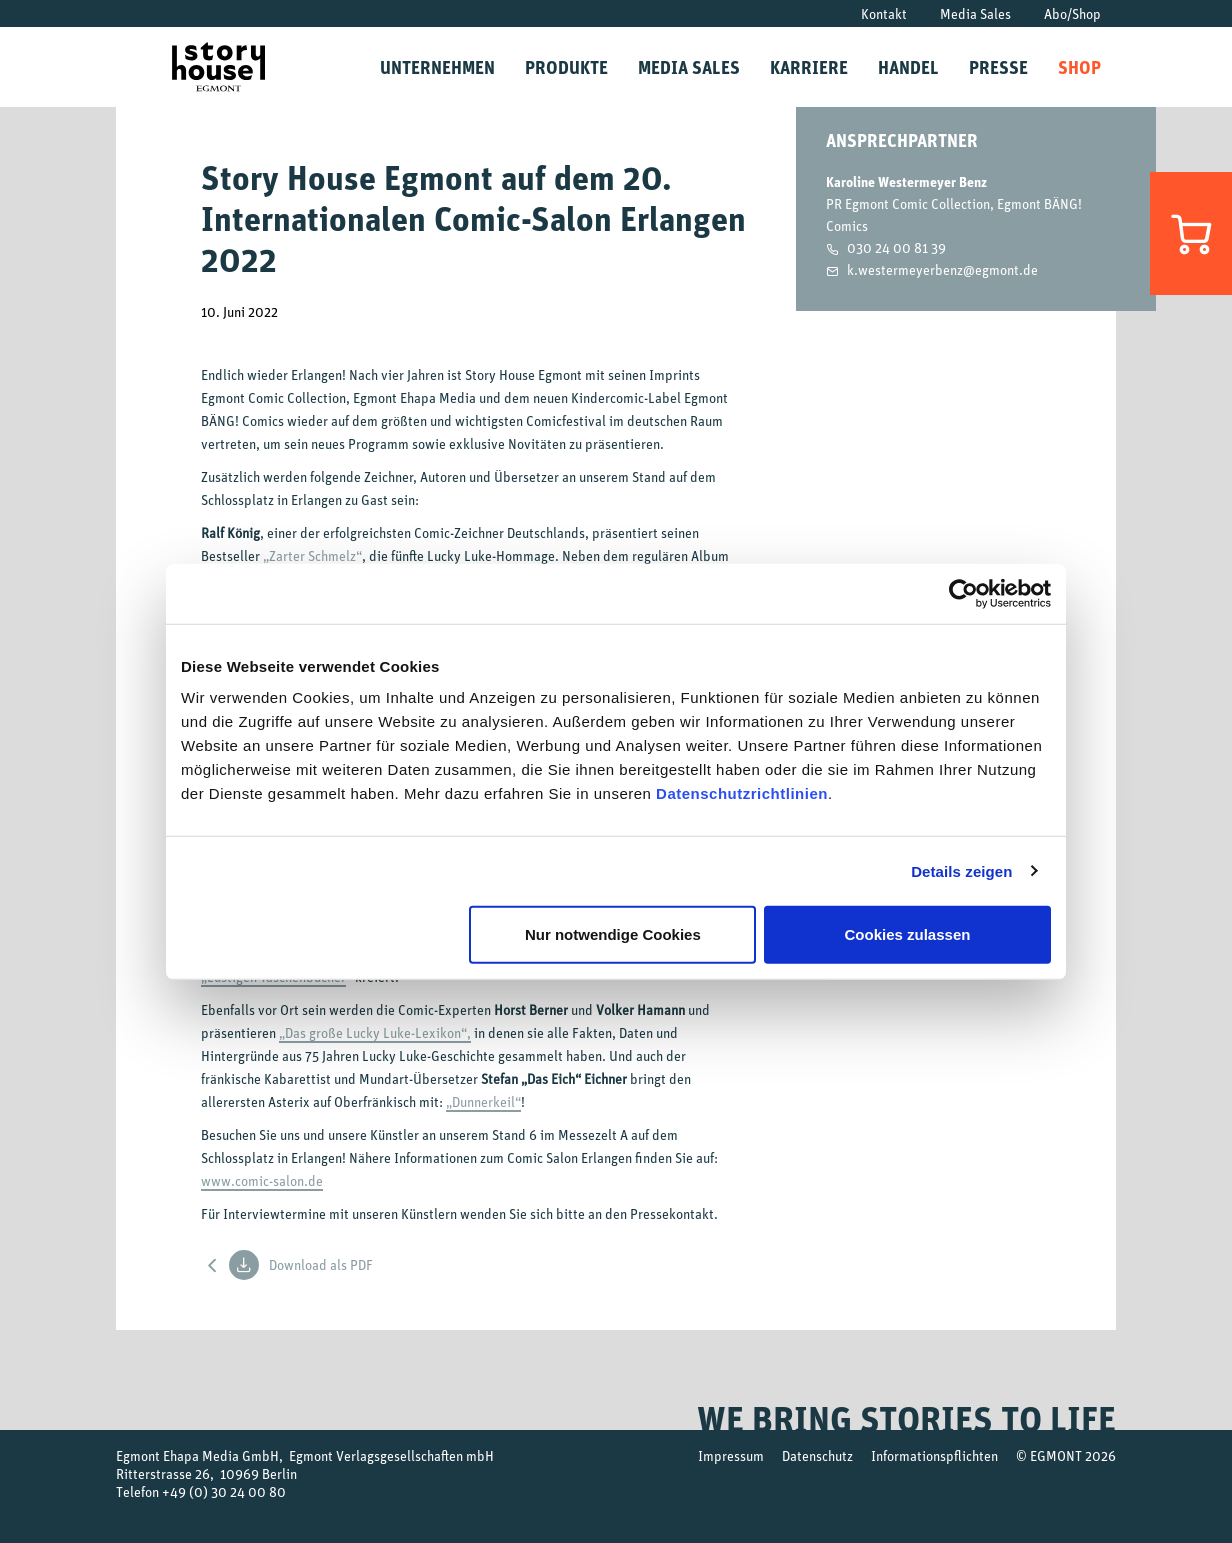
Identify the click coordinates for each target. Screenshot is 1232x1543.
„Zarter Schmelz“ (312, 555)
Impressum (731, 1455)
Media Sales (975, 13)
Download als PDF (301, 1265)
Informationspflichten (934, 1455)
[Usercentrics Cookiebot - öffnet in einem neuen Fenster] (963, 593)
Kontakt (884, 13)
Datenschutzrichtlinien (742, 793)
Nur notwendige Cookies (613, 934)
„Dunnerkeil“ (483, 1101)
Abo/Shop (1072, 13)
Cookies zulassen (908, 934)
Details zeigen (961, 870)
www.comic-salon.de (262, 1180)
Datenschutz (817, 1455)
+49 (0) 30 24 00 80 (224, 1491)
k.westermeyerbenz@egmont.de (942, 269)
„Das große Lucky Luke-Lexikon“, (375, 1032)
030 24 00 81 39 (896, 247)
